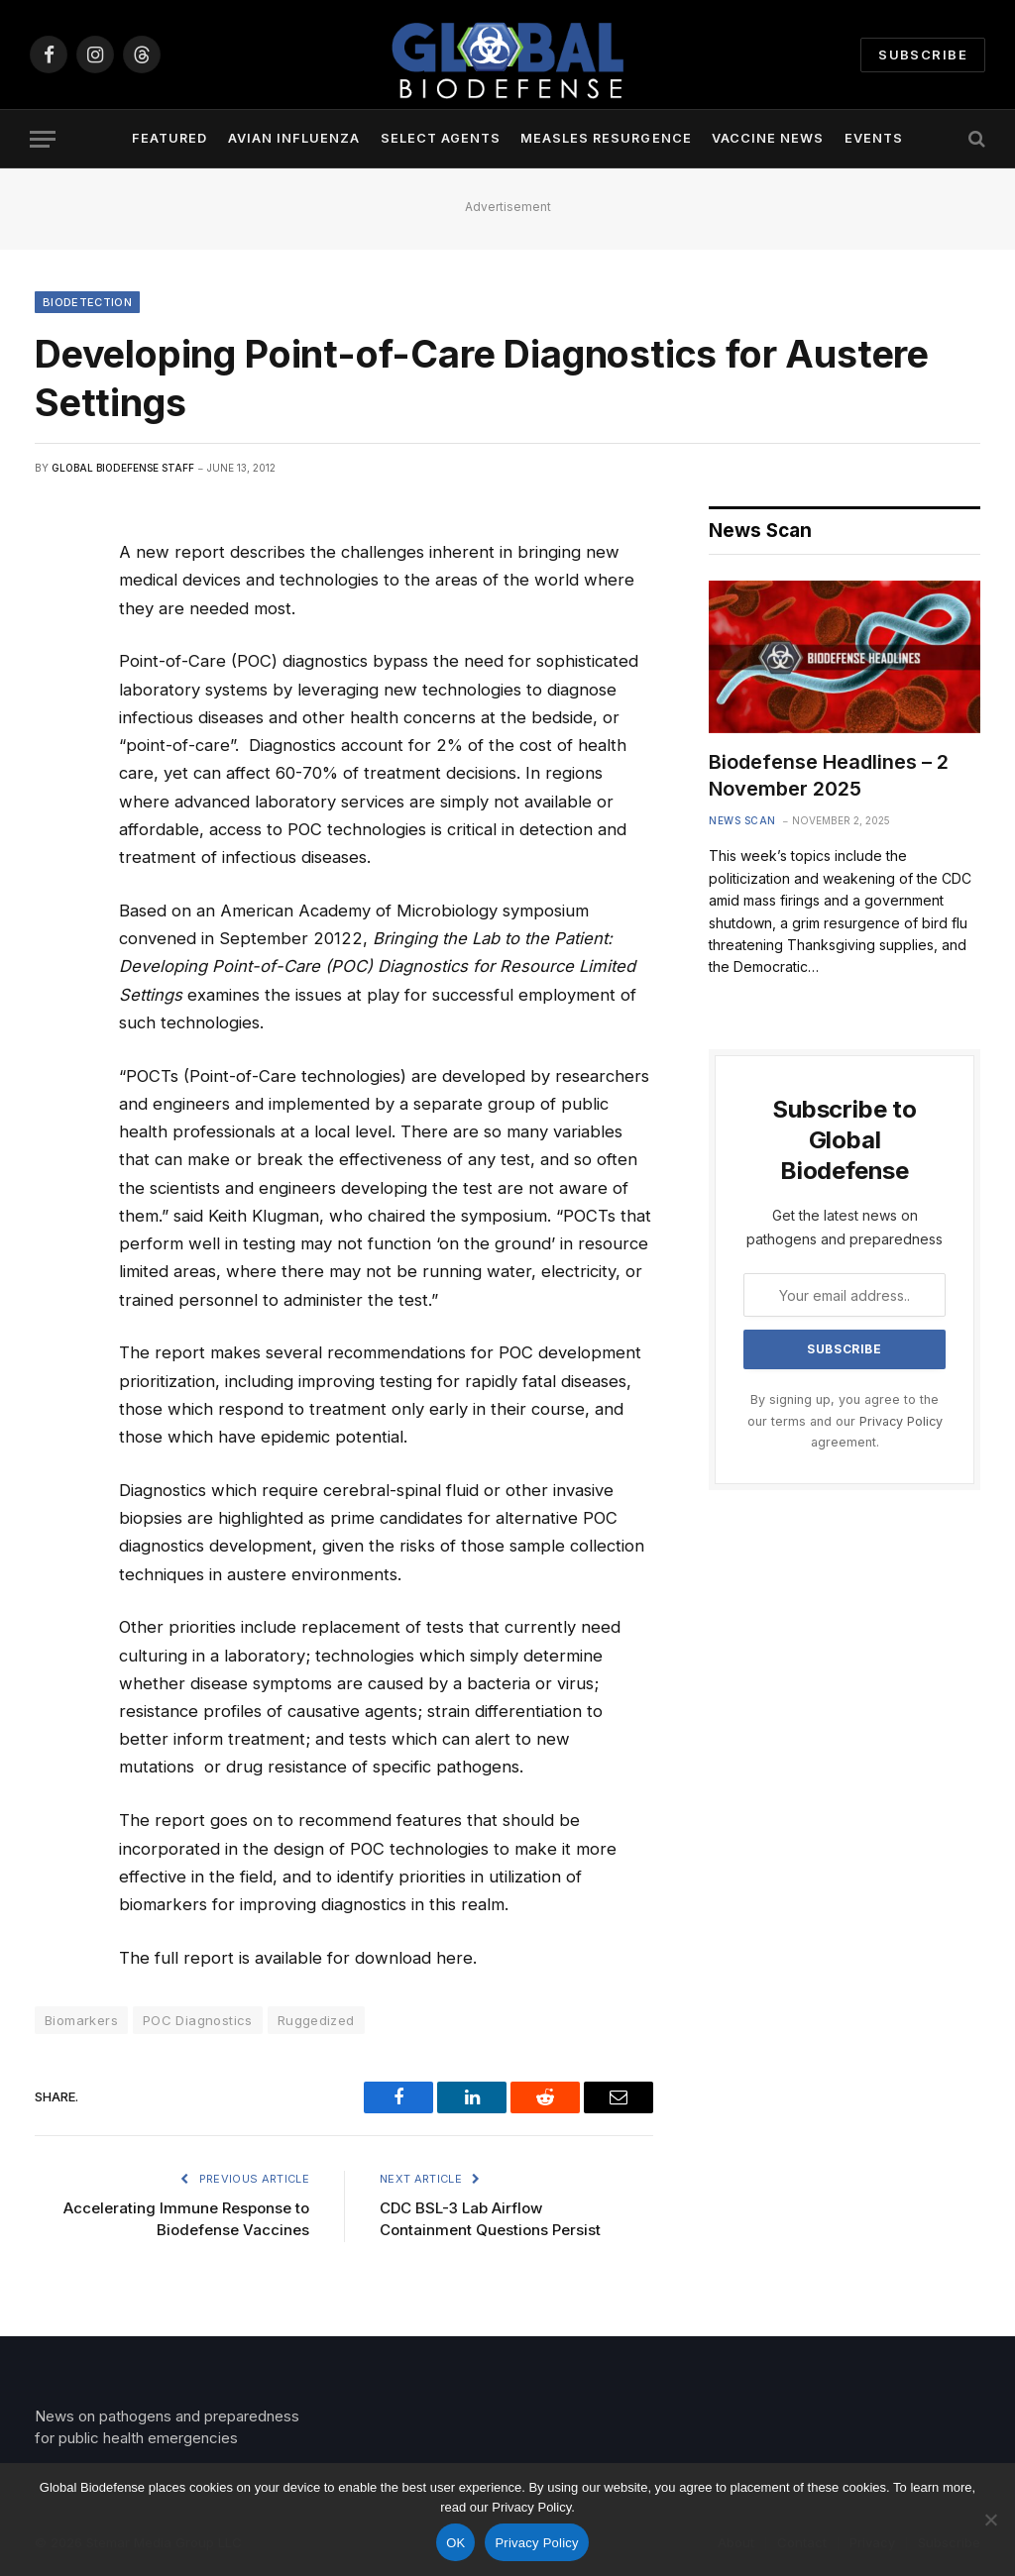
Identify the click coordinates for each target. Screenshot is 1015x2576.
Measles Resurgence (605, 138)
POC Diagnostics (198, 2020)
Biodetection (87, 302)
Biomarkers (81, 2020)
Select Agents (441, 138)
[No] (990, 2519)
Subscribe (922, 54)
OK (455, 2542)
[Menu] (43, 139)
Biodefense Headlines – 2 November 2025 (829, 775)
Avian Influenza (294, 138)
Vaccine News (768, 138)
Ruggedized (316, 2020)
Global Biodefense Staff (123, 468)
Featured (169, 138)
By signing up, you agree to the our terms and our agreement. (845, 1420)
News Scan (742, 820)
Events (874, 138)
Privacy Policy (901, 1421)
